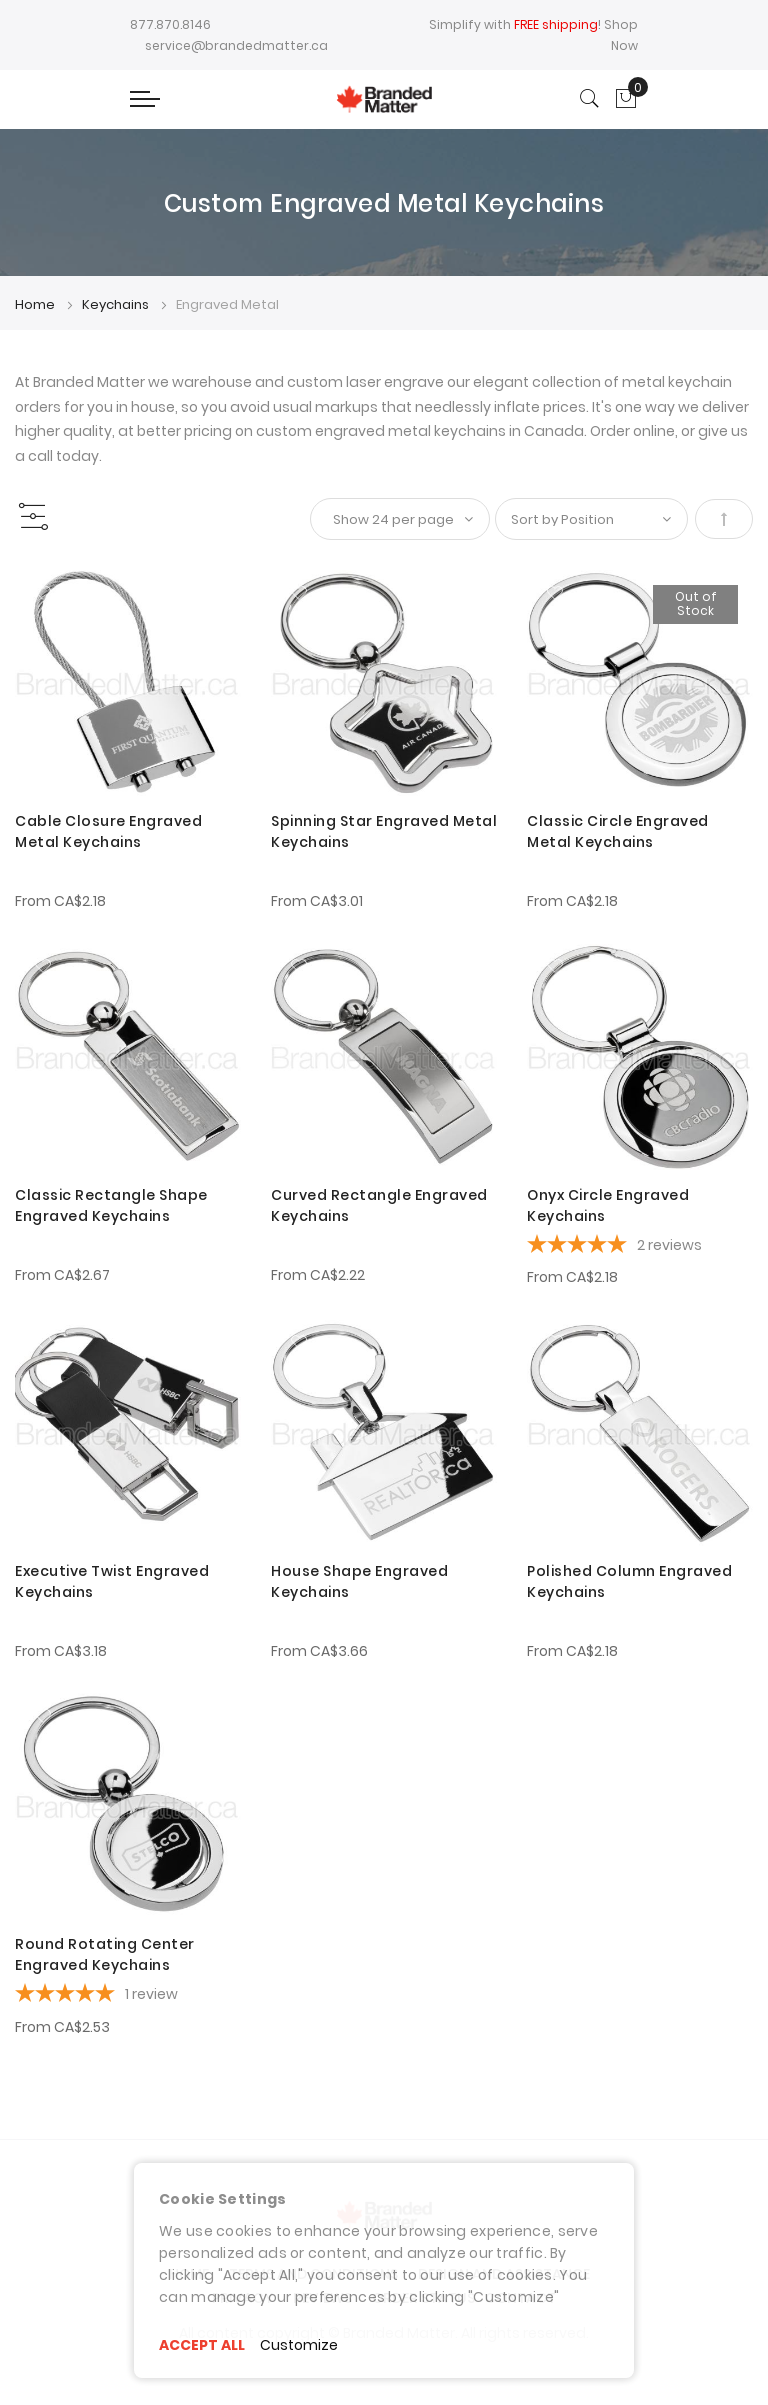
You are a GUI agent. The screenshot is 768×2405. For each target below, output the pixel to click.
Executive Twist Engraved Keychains (112, 1581)
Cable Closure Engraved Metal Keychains (108, 831)
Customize (299, 2345)
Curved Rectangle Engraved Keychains (379, 1205)
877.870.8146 (170, 24)
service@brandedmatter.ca (236, 45)
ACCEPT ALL (202, 2345)
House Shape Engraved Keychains (359, 1581)
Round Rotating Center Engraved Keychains (105, 1954)
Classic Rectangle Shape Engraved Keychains (111, 1205)
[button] (42, 592)
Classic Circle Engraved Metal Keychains (618, 831)
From (60, 901)
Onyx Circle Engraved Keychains (608, 1205)
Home (36, 304)
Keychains (117, 304)
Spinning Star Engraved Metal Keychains (384, 831)
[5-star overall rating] (640, 1247)
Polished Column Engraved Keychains (629, 1581)
